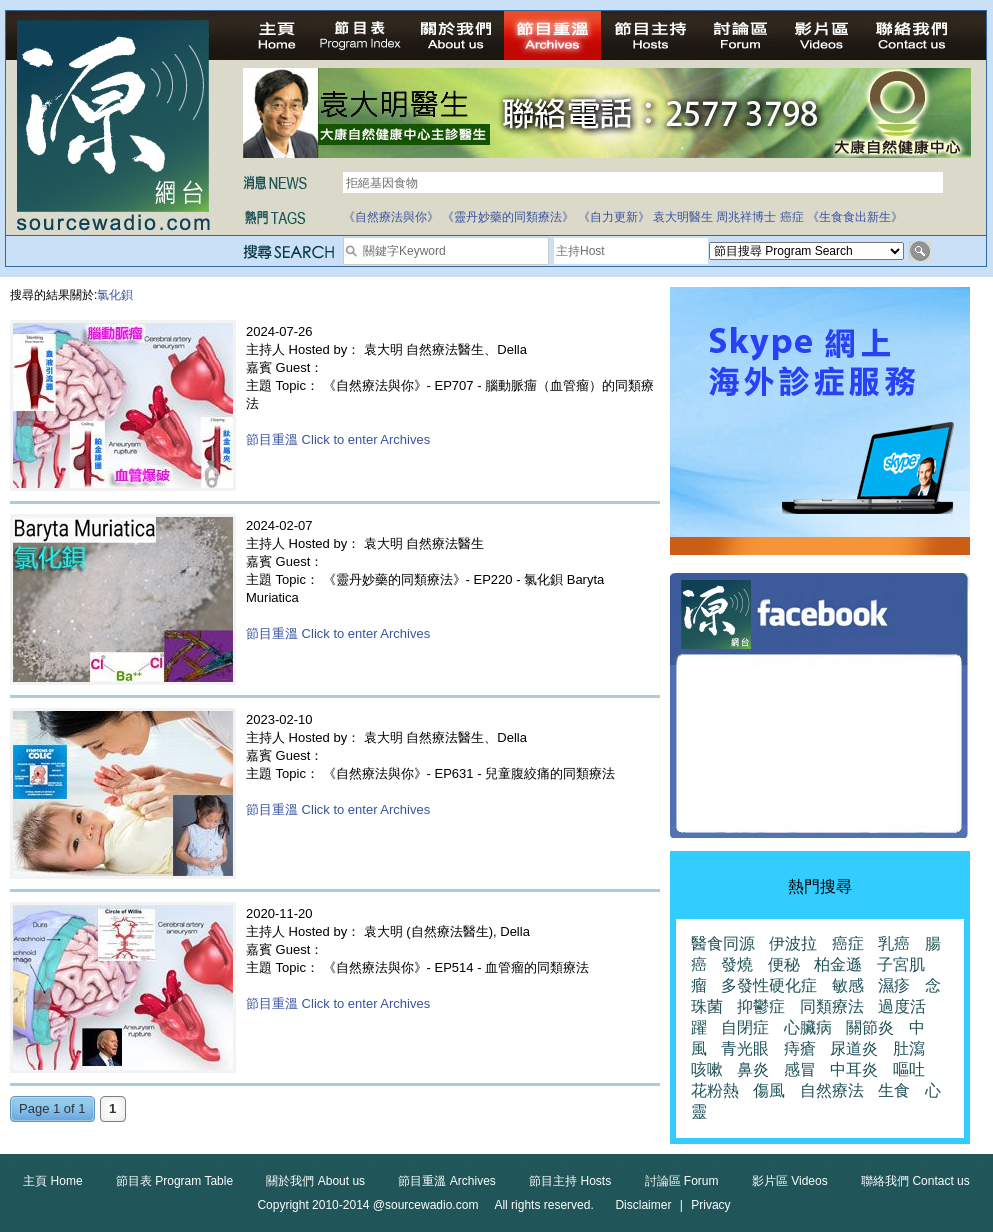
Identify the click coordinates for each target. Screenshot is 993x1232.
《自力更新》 (614, 217)
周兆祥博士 (746, 217)
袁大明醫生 (683, 217)
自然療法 (832, 1090)
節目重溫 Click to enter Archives (338, 439)
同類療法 (832, 1006)
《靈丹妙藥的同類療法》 (508, 217)
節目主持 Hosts (570, 1181)
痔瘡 (800, 1048)
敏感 (848, 985)
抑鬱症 (761, 1006)
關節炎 (870, 1027)
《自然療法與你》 (391, 217)
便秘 (784, 964)
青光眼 (745, 1048)
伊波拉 (793, 943)
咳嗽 (707, 1069)
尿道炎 (854, 1048)
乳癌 (894, 943)
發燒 (737, 964)
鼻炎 (753, 1069)
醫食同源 (723, 943)
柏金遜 (838, 964)
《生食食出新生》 (855, 217)
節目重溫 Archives (446, 1181)
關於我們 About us (315, 1181)
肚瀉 (909, 1048)
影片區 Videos (790, 1181)
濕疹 (894, 985)
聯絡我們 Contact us (915, 1181)
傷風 (769, 1090)
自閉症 (745, 1027)
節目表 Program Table (174, 1181)
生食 (894, 1090)
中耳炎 (854, 1069)
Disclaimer (643, 1205)
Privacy (710, 1205)
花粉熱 (715, 1090)
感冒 (800, 1069)
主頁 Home (52, 1181)
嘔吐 (909, 1069)
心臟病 (808, 1027)
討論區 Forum (682, 1181)
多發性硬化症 (769, 985)
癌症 (792, 217)
